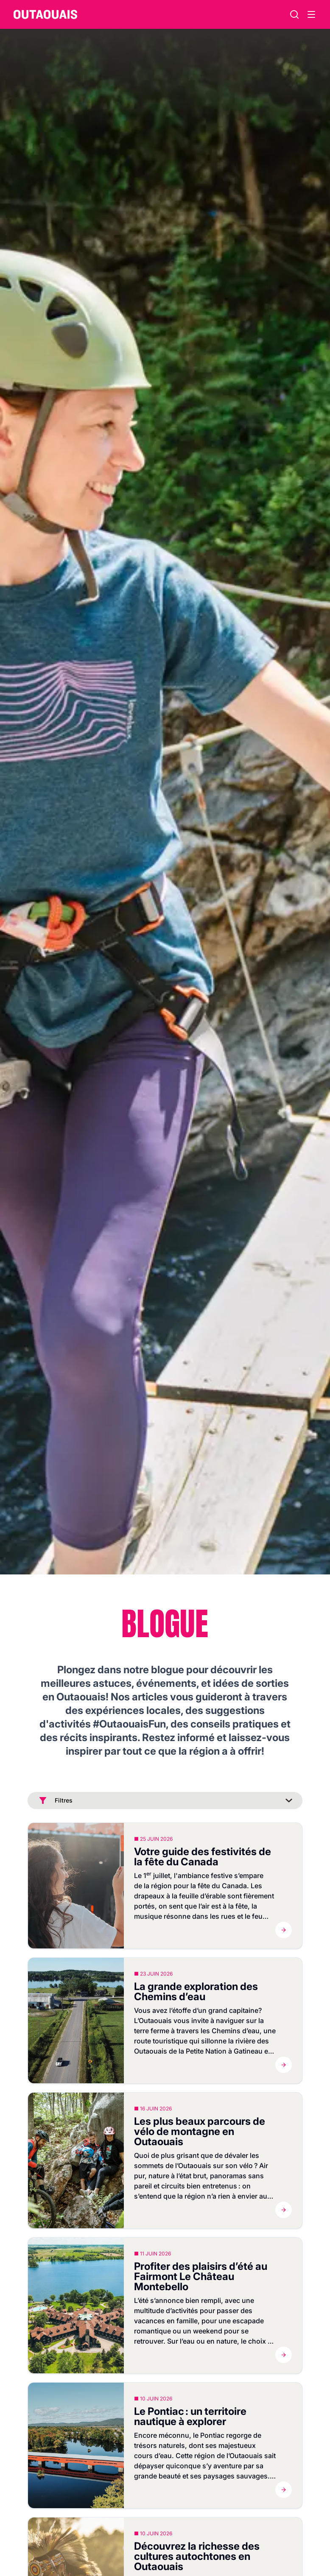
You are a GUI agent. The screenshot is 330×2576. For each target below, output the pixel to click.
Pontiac (212, 2435)
